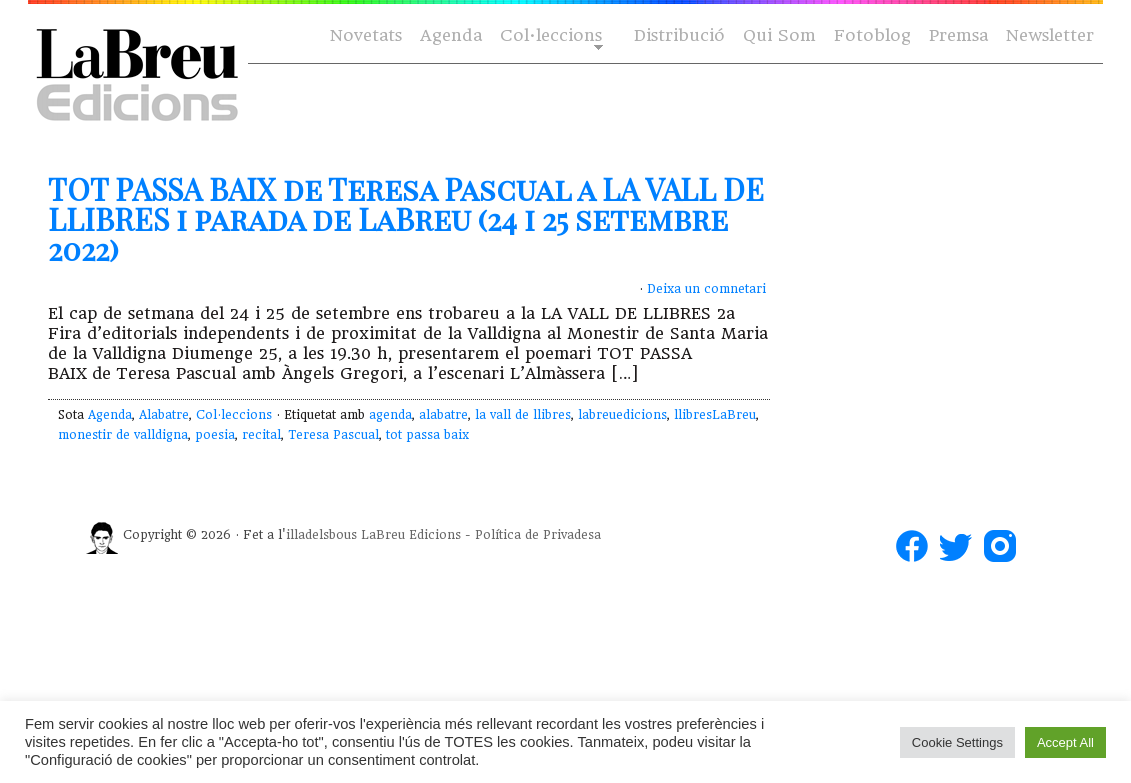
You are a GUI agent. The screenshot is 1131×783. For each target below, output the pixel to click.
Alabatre (164, 415)
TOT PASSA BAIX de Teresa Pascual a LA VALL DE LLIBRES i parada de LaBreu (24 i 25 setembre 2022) (406, 219)
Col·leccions (549, 36)
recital (261, 435)
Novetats (366, 35)
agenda (390, 415)
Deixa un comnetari (706, 289)
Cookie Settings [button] (957, 742)
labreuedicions (622, 415)
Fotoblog (872, 35)
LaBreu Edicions (411, 535)
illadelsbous (321, 535)
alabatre (443, 415)
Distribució (679, 35)
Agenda (451, 35)
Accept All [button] (1065, 742)
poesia (215, 435)
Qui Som (779, 35)
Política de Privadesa (538, 535)
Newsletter (1050, 35)
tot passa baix (427, 435)
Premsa (958, 35)
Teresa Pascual (333, 435)
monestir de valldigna (123, 435)
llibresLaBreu (715, 415)
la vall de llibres (523, 415)
